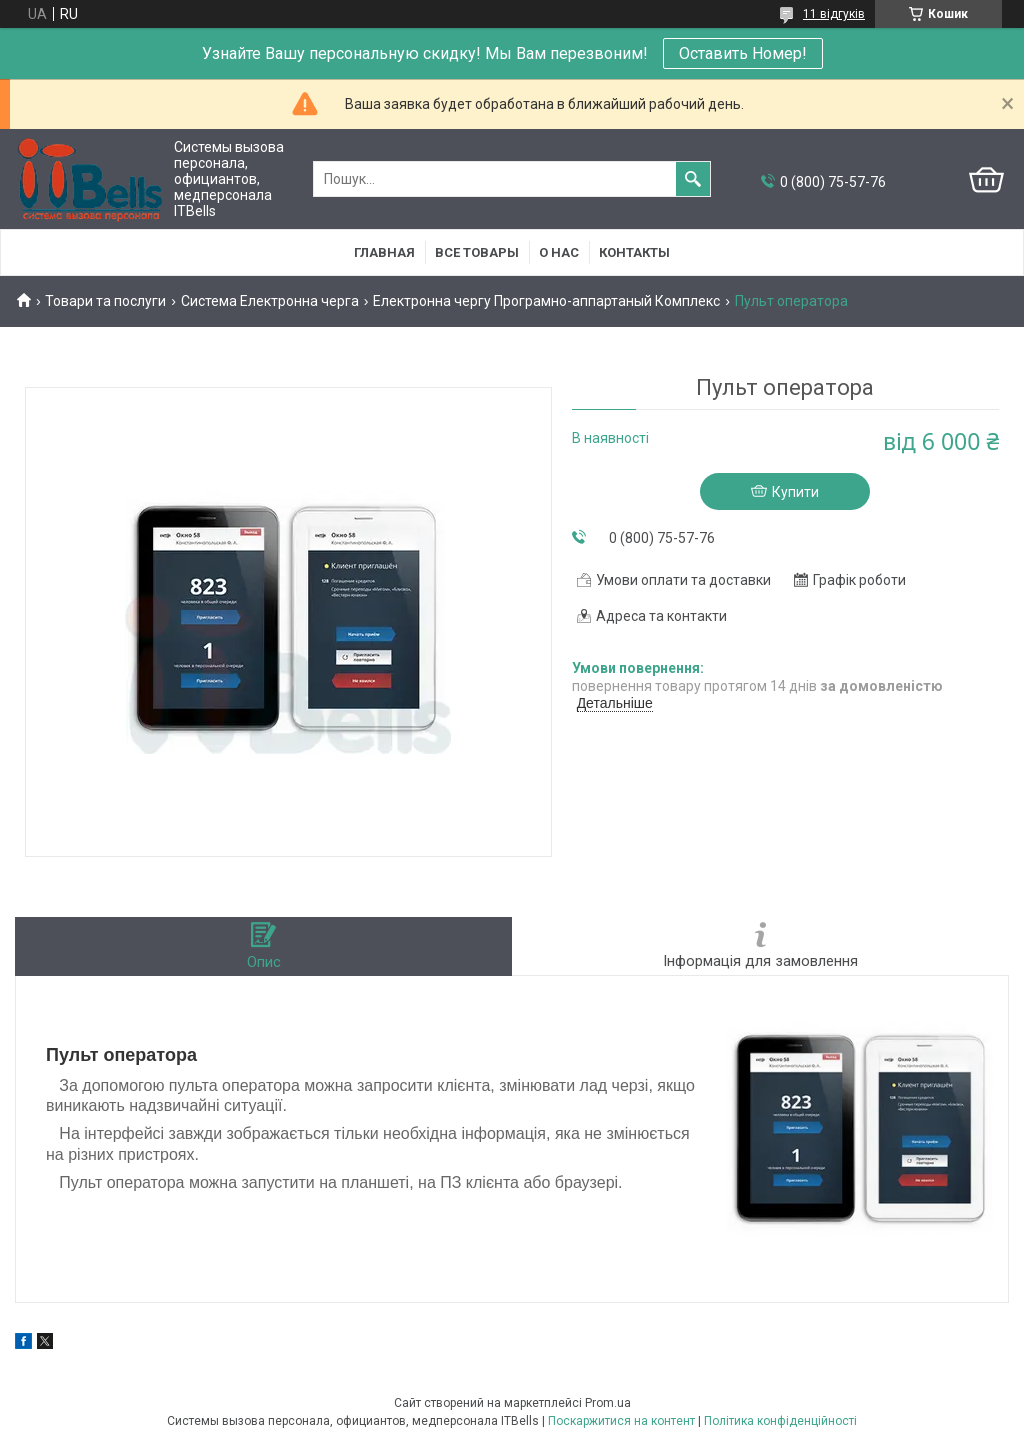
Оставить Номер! (743, 53)
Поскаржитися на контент (621, 1421)
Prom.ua (608, 1403)
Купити (795, 492)
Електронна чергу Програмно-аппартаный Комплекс (546, 301)
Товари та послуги (105, 301)
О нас (559, 252)
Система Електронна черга (270, 301)
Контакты (634, 252)
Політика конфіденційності (780, 1421)
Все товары (477, 252)
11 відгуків (834, 14)
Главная (384, 252)
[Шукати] (693, 179)
